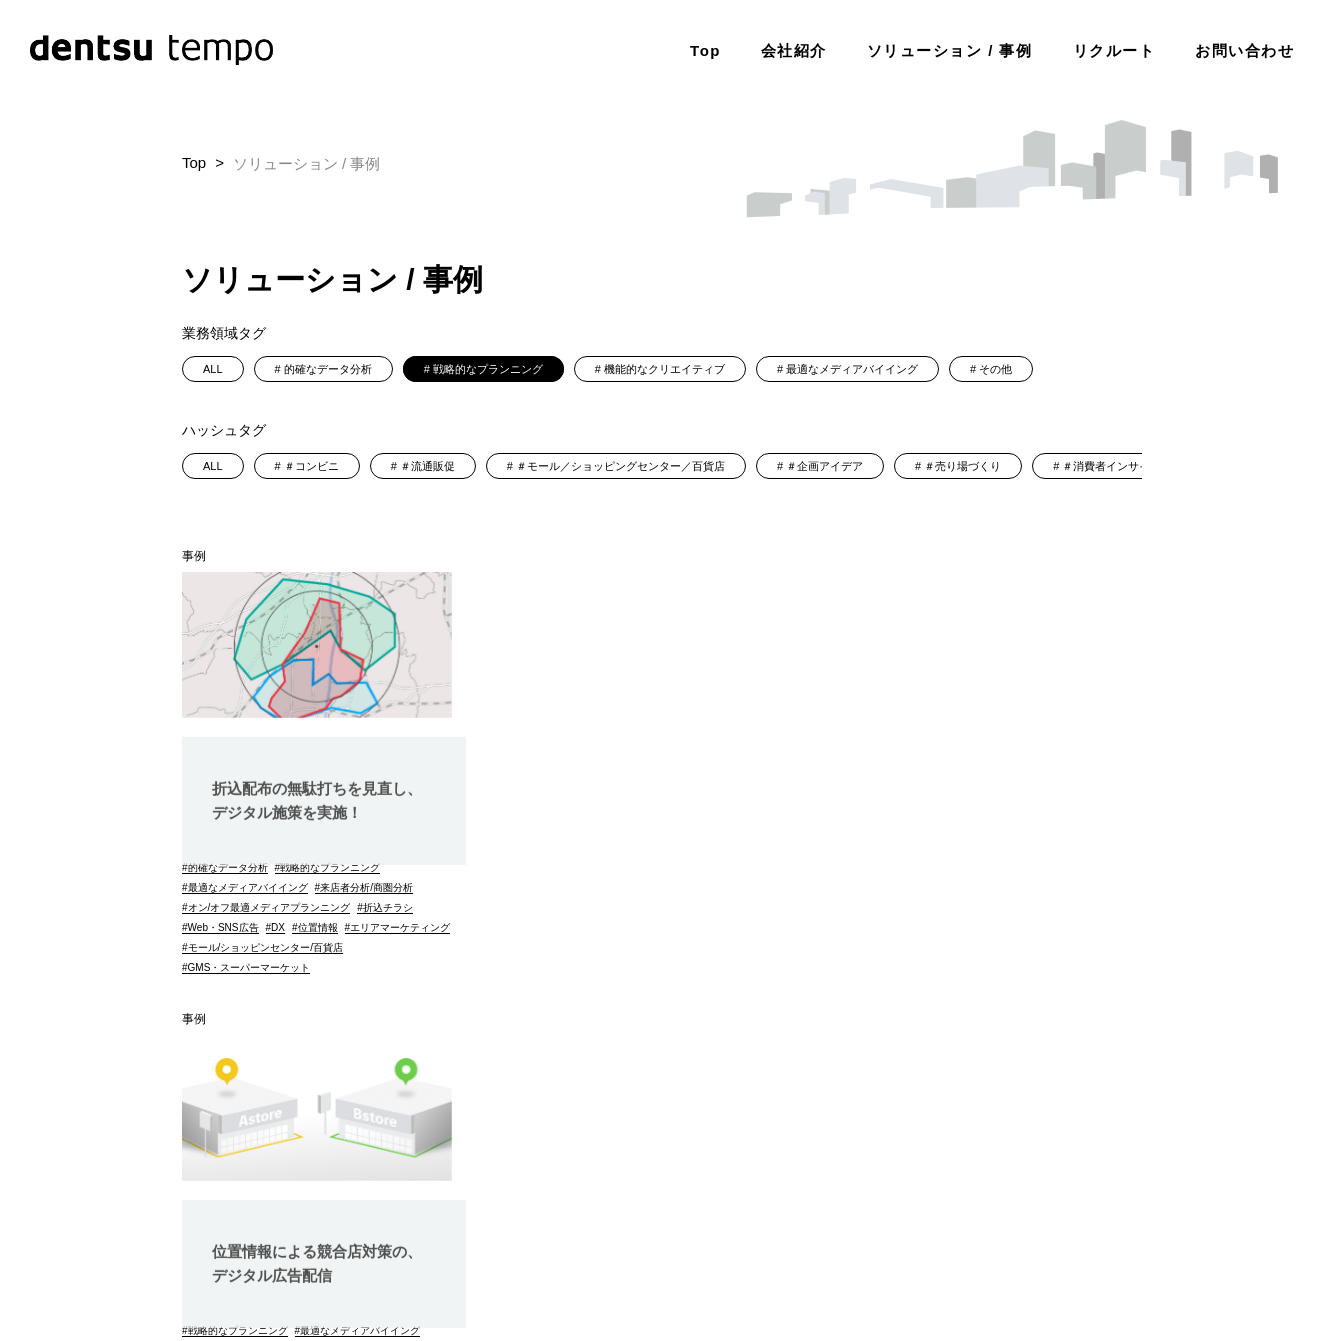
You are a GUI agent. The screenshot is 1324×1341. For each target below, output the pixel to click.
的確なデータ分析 (328, 369)
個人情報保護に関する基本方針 (679, 1222)
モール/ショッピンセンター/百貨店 (266, 967)
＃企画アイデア (824, 466)
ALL (213, 369)
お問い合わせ (1244, 49)
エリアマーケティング (238, 947)
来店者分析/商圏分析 (366, 887)
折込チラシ (388, 907)
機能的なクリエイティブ (664, 369)
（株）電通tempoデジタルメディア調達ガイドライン (883, 1274)
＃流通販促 (427, 466)
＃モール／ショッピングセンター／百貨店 (620, 466)
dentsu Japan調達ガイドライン (1059, 1222)
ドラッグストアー (680, 947)
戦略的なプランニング (488, 369)
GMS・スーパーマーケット (249, 987)
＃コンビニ (311, 466)
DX (278, 927)
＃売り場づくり (962, 466)
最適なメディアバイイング (852, 369)
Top (705, 49)
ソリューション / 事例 (950, 49)
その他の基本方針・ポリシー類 (716, 1248)
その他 (995, 369)
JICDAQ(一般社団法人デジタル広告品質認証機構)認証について (970, 1248)
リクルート (1114, 49)
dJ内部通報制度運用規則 (1086, 1274)
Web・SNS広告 (223, 927)
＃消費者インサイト (1111, 466)
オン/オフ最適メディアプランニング (269, 907)
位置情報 (318, 927)
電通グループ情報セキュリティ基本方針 (869, 1222)
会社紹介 (794, 49)
